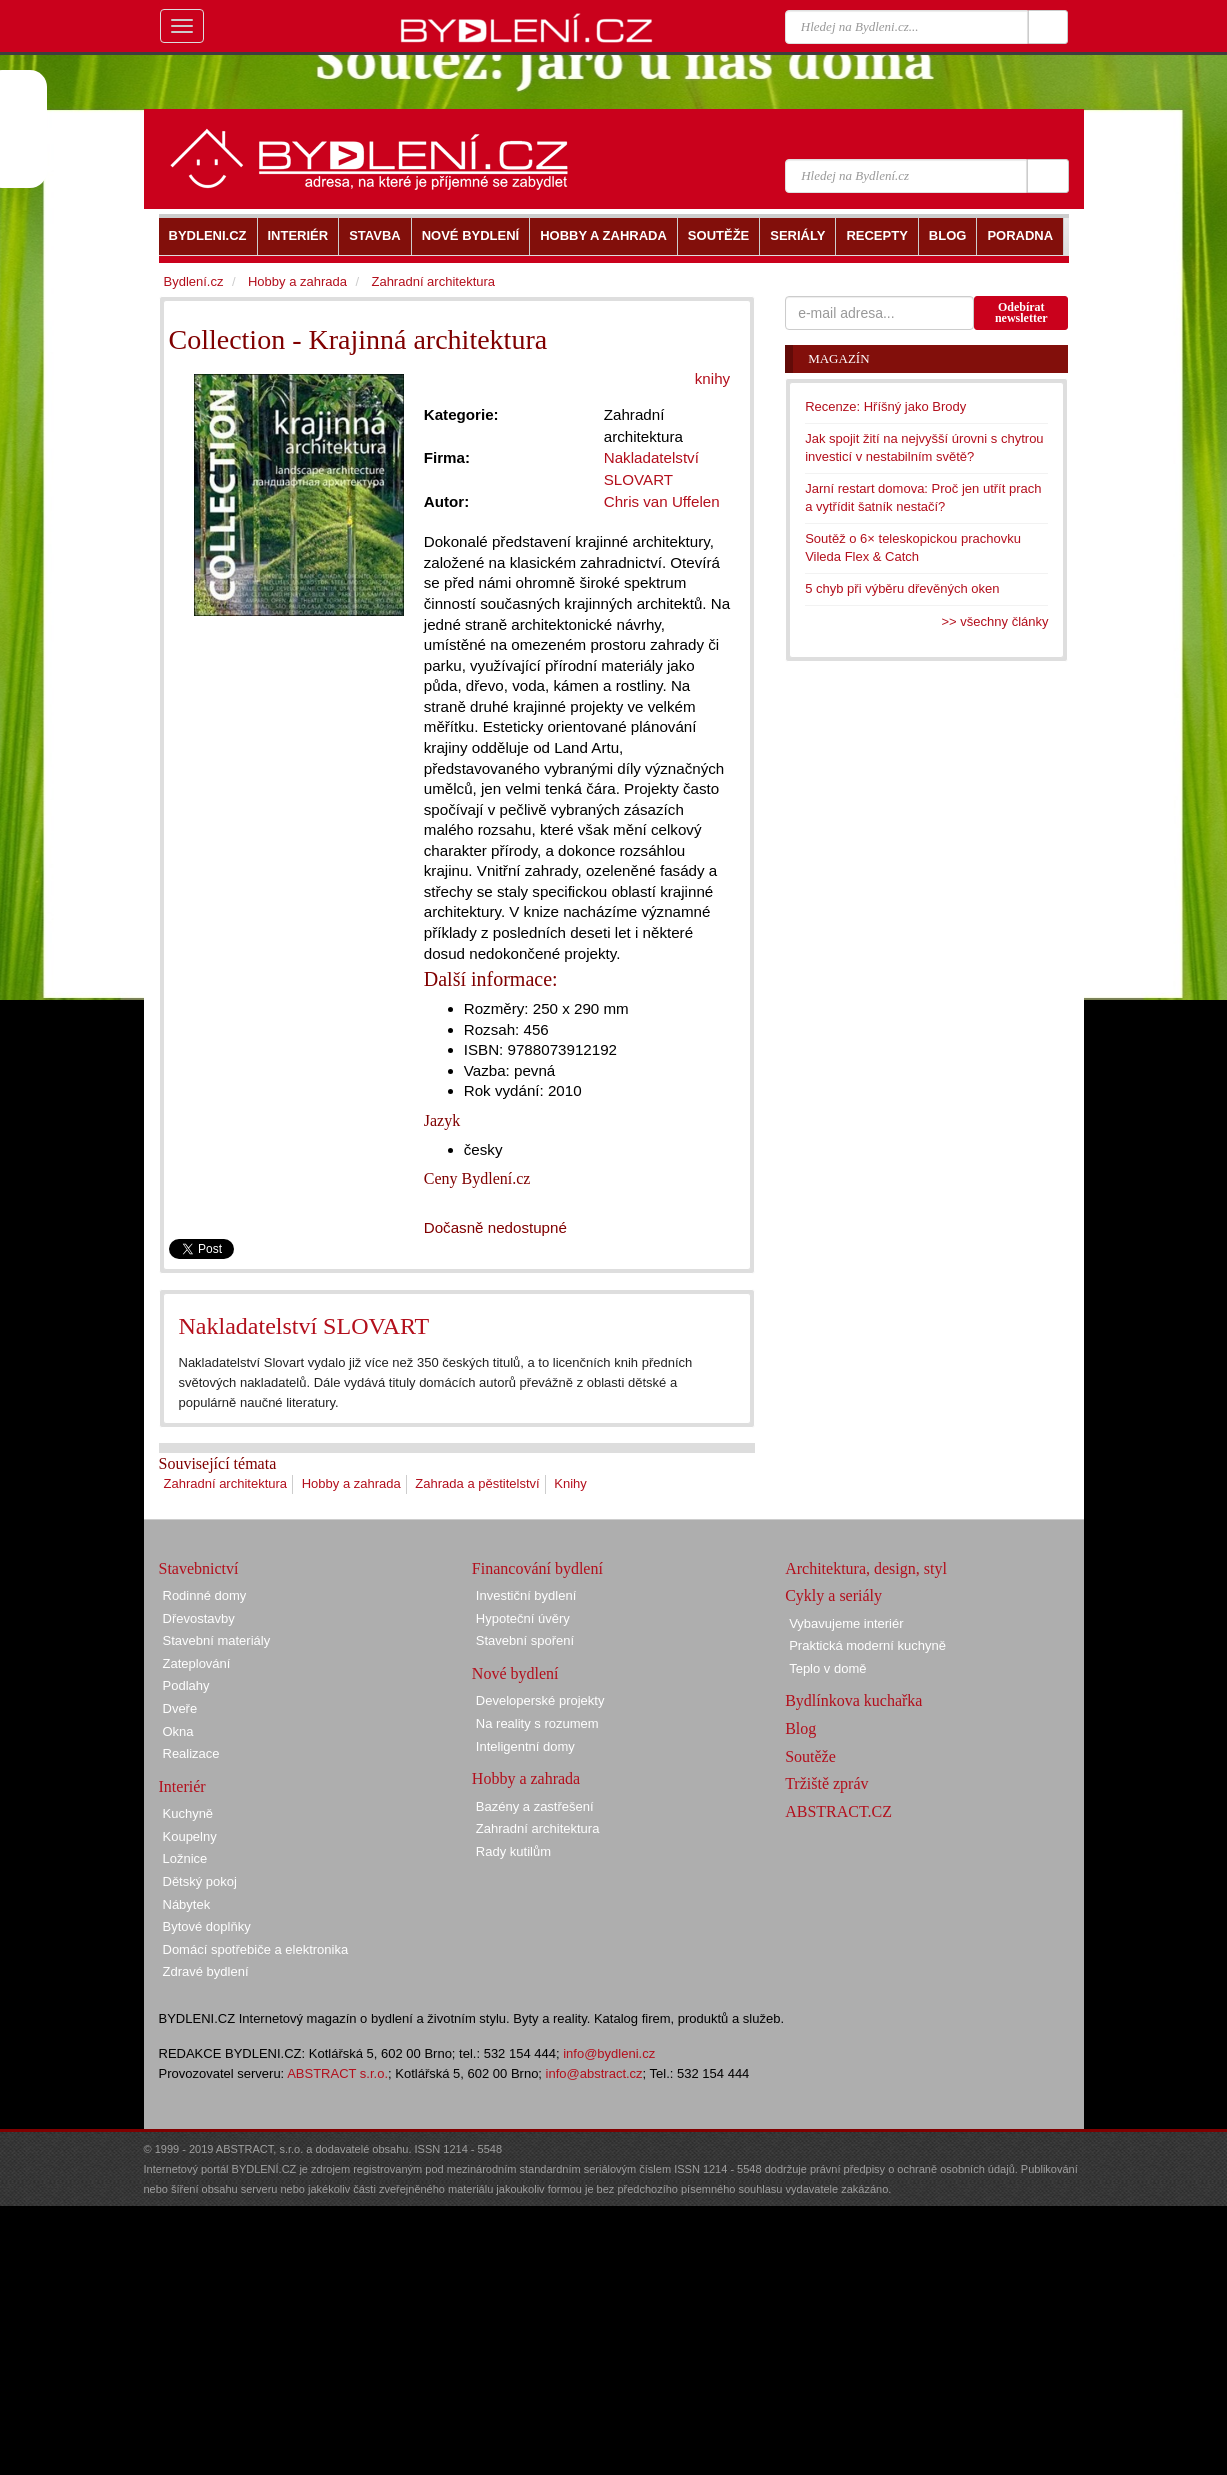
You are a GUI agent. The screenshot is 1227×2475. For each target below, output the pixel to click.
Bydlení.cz (194, 281)
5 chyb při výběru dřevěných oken (902, 588)
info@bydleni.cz (609, 2053)
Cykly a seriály (833, 1595)
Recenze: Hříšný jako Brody (885, 406)
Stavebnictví (199, 1568)
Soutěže (810, 1756)
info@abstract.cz (594, 2073)
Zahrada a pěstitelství (477, 1483)
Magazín (838, 358)
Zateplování (197, 1663)
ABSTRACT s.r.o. (337, 2073)
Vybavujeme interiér (846, 1623)
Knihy (570, 1483)
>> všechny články (995, 621)
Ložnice (185, 1858)
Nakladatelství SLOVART (304, 1326)
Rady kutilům (513, 1851)
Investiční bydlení (526, 1595)
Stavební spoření (525, 1640)
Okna (178, 1731)
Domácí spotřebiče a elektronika (256, 1949)
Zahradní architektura (226, 1483)
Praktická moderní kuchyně (867, 1645)
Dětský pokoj (200, 1881)
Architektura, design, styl (866, 1568)
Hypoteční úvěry (523, 1618)
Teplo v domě (827, 1668)
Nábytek (187, 1904)
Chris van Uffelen (662, 501)
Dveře (180, 1708)
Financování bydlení (537, 1568)
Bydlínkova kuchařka (853, 1700)
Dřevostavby (199, 1618)
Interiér (182, 1786)
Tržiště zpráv (826, 1783)
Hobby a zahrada (351, 1483)
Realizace (191, 1753)
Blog (800, 1728)
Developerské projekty (540, 1700)
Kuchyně (188, 1813)
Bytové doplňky (207, 1926)
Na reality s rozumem (537, 1723)
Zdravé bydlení (206, 1971)
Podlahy (186, 1685)
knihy (712, 378)
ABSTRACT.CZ (838, 1811)
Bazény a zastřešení (535, 1806)
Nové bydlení (515, 1673)
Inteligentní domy (525, 1746)
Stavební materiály (217, 1640)
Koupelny (190, 1836)
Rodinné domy (205, 1595)
